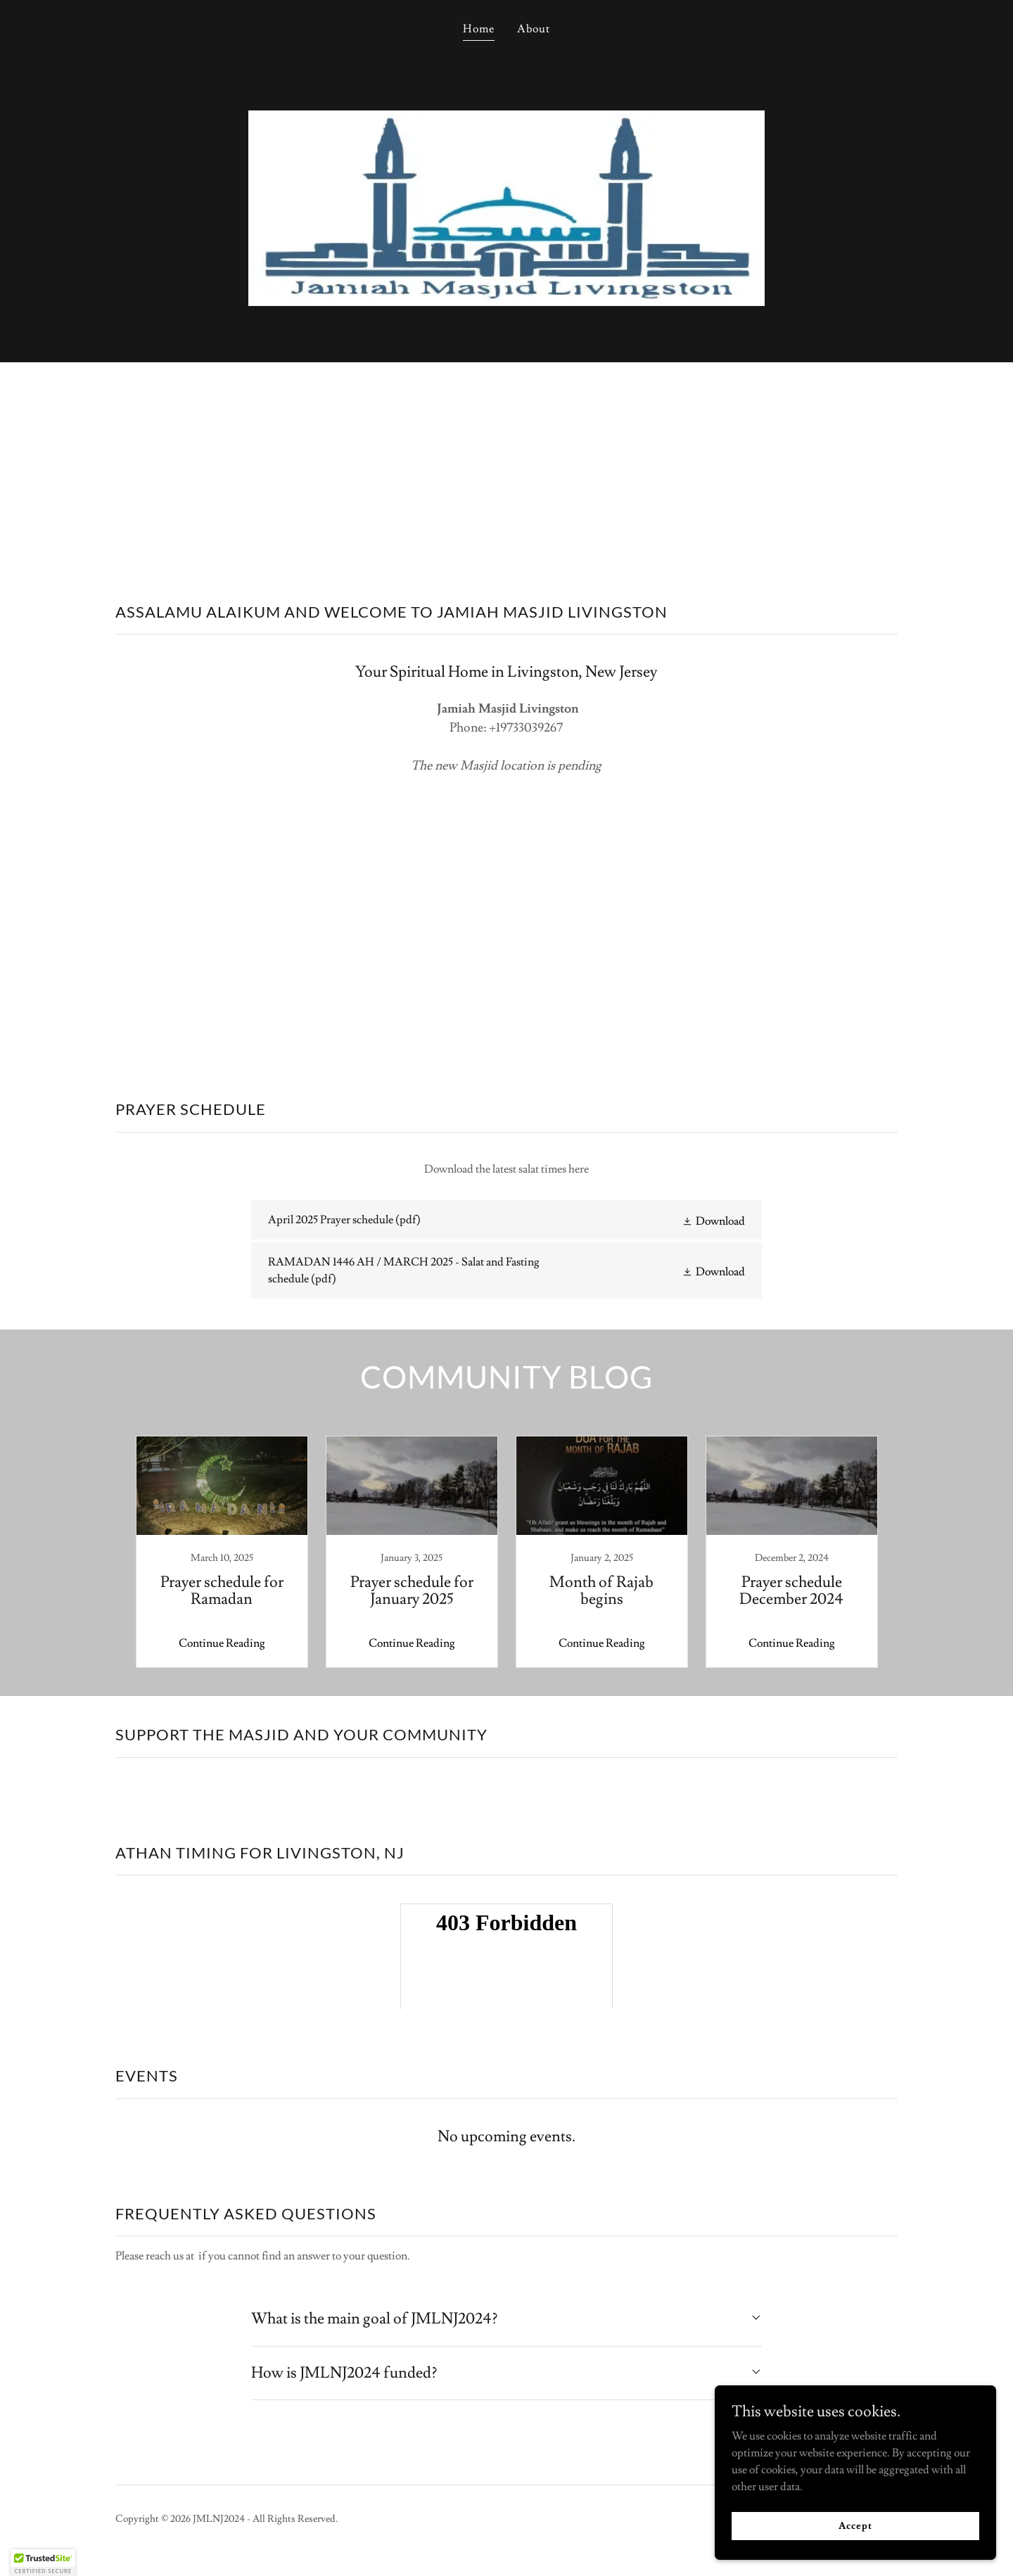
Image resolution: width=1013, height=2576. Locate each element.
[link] (506, 1219)
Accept (855, 2525)
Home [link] (479, 29)
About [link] (533, 29)
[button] (713, 1219)
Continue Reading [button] (222, 1643)
